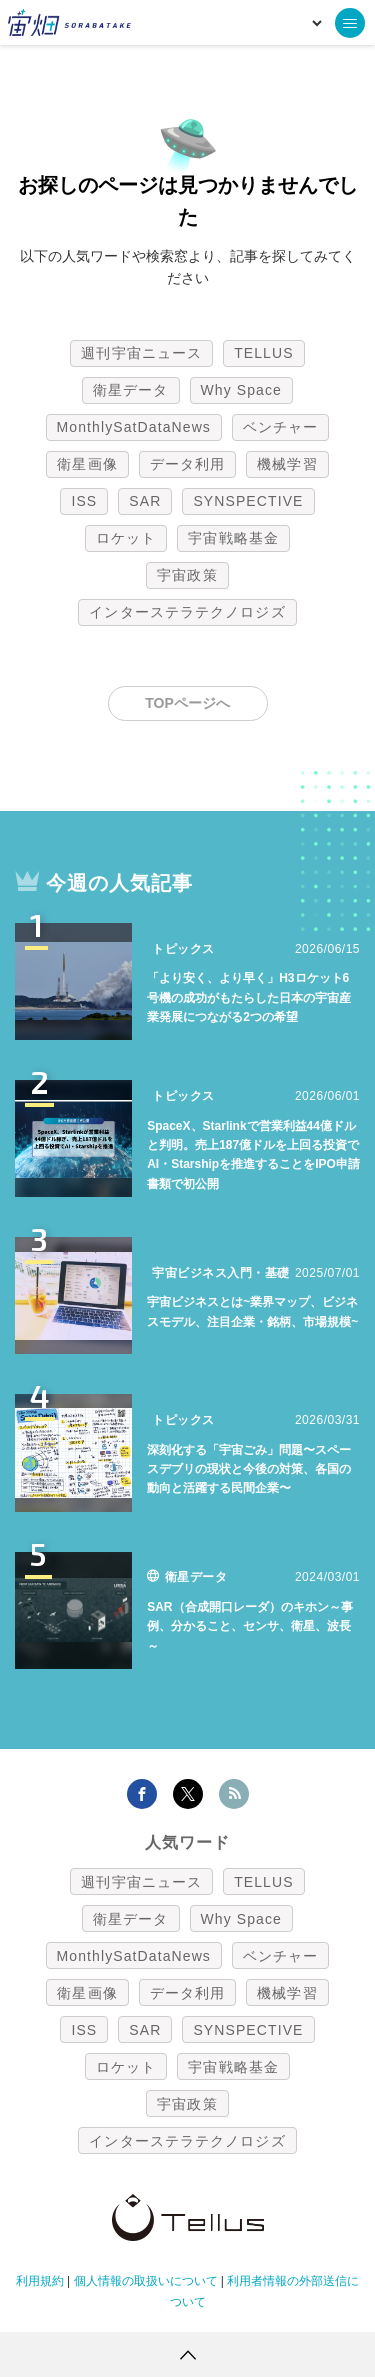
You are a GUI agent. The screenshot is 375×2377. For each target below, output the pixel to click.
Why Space (242, 390)
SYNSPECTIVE (248, 501)
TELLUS (264, 353)
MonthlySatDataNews (134, 427)
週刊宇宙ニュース (141, 353)
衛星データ (131, 390)
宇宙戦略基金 (233, 538)
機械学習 (287, 464)
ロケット (126, 538)
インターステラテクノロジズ (187, 612)
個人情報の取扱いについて (146, 2281)
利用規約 (40, 2281)
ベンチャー (281, 427)
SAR (145, 501)
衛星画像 (87, 464)
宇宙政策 (187, 575)
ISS (84, 501)
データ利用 (188, 464)
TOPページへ (187, 703)
